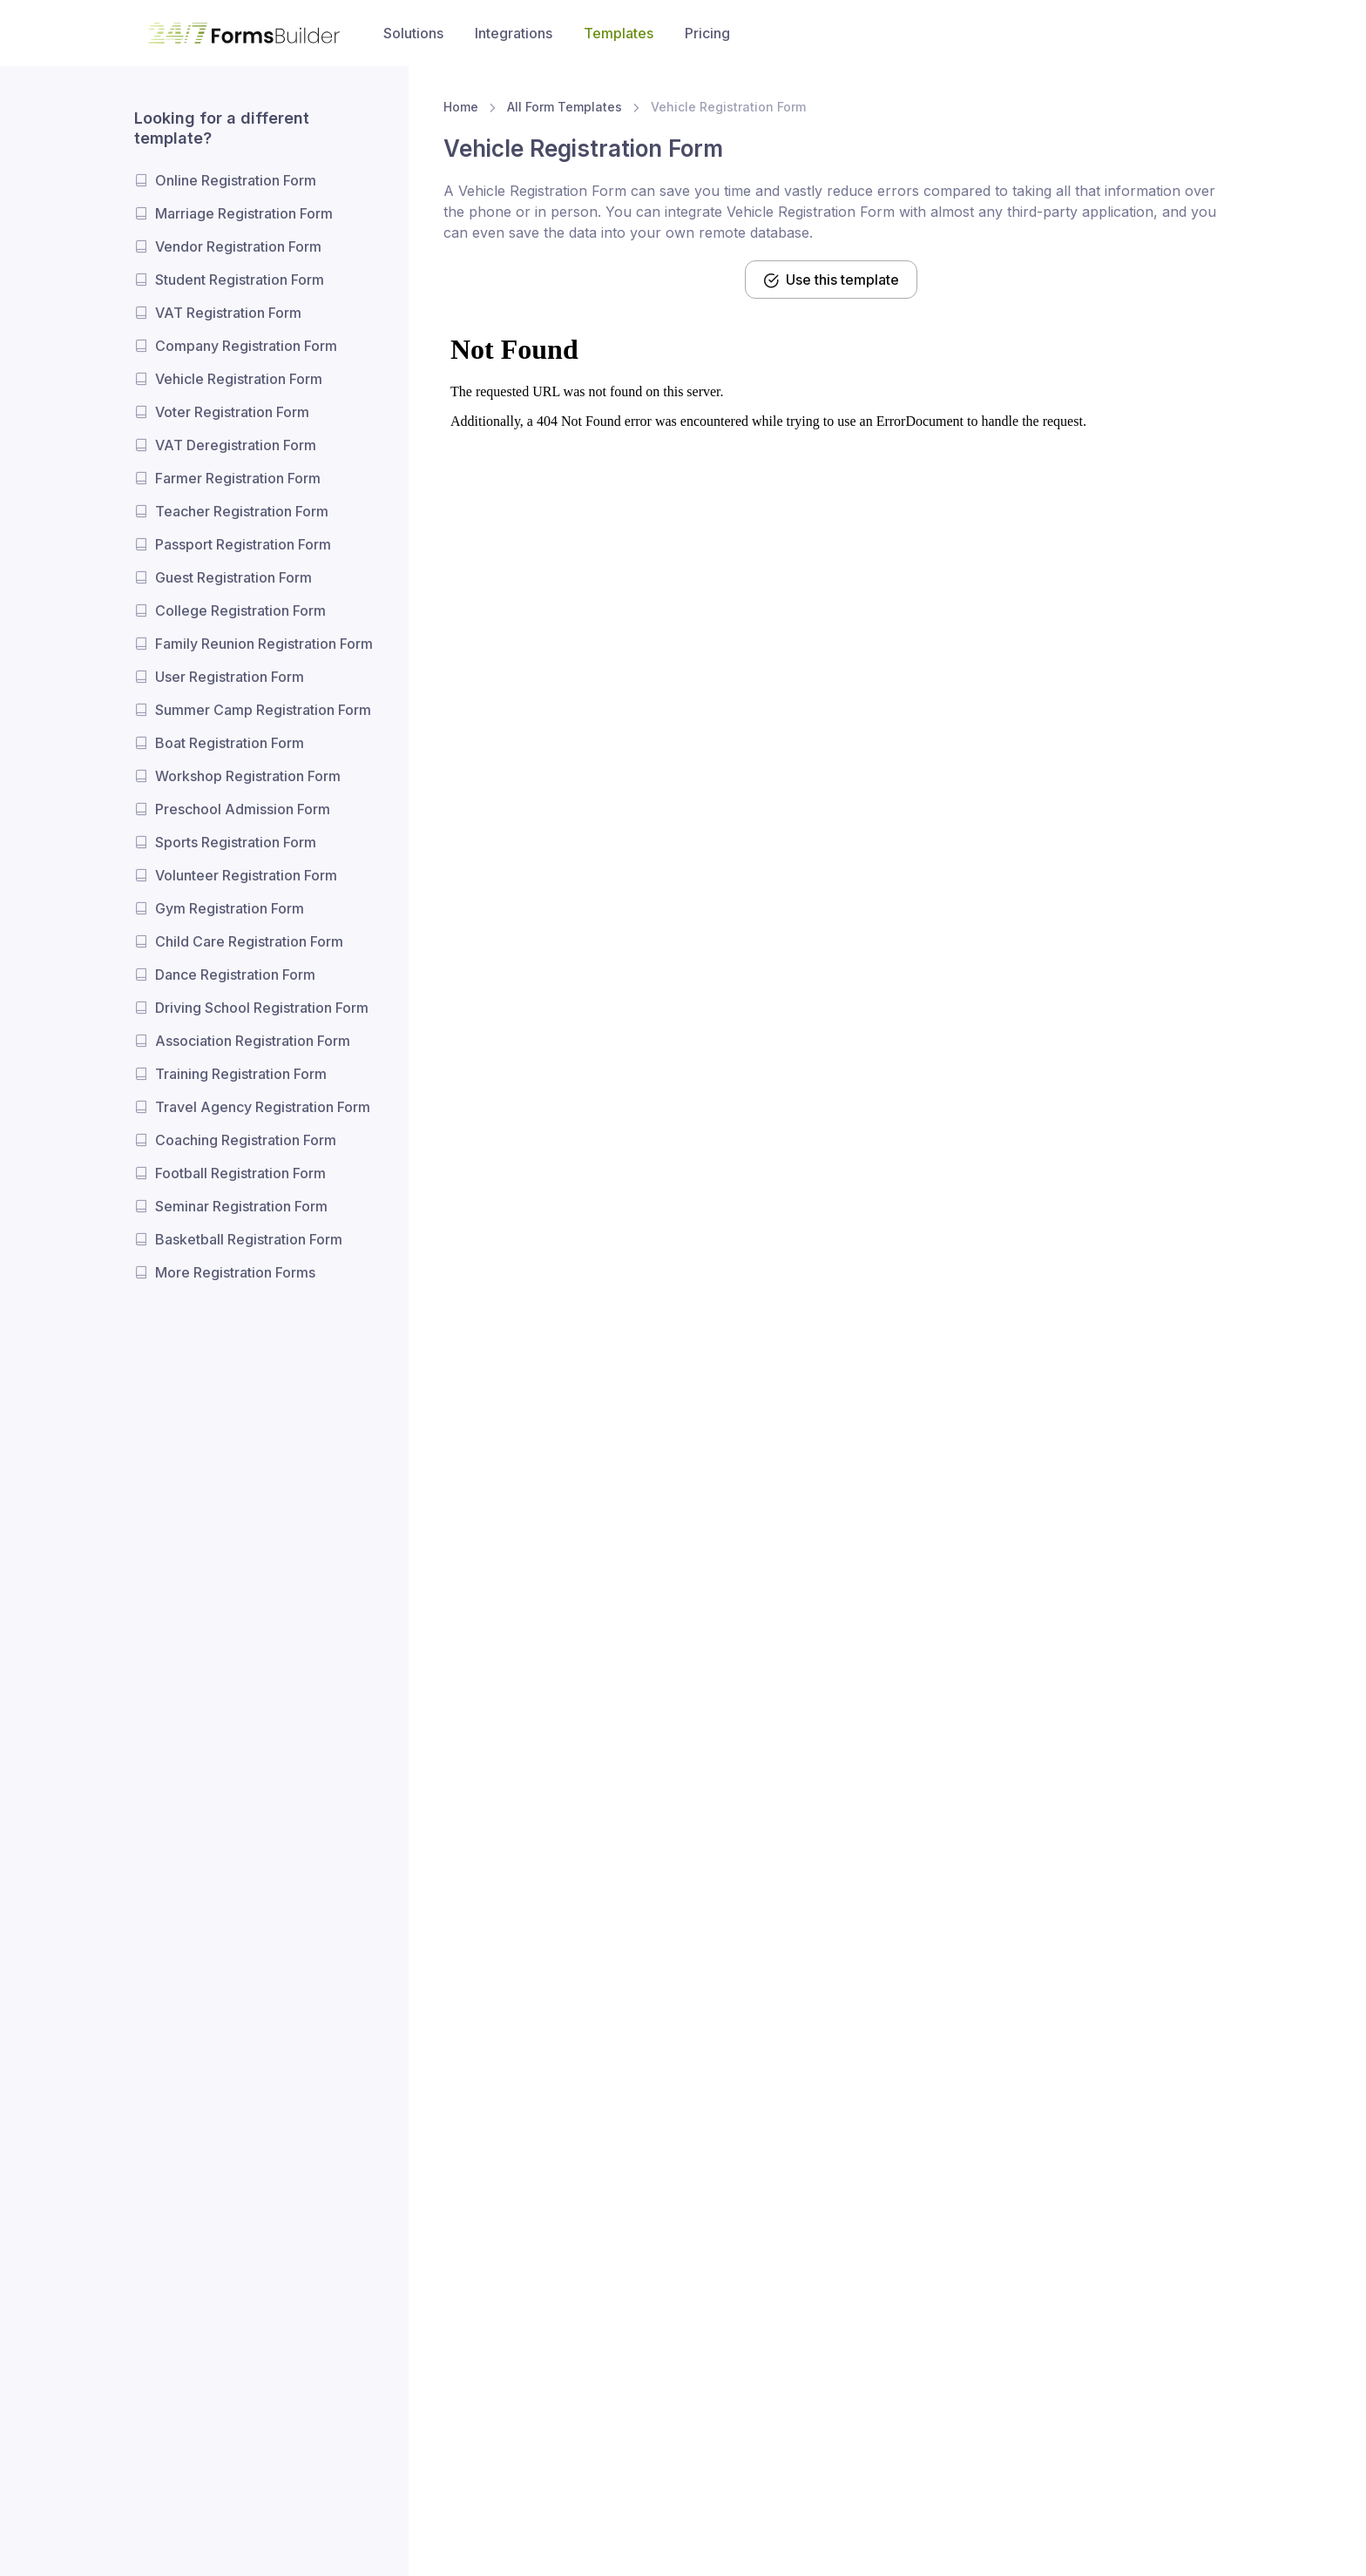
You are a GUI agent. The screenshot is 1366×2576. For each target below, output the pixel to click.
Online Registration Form (235, 180)
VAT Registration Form (228, 312)
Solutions (413, 33)
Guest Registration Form (233, 577)
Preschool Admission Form (242, 809)
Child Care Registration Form (249, 941)
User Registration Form (229, 676)
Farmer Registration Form (238, 478)
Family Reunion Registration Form (264, 643)
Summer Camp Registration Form (263, 709)
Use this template (831, 279)
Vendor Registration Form (238, 246)
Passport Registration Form (243, 544)
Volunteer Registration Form (246, 875)
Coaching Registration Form (245, 1140)
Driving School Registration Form (262, 1007)
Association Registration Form (252, 1040)
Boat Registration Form (229, 743)
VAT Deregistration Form (235, 445)
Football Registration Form (240, 1173)
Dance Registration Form (235, 974)
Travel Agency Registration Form (262, 1107)
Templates (618, 33)
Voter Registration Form (232, 412)
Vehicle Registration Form (238, 379)
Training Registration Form (241, 1073)
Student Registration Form (239, 279)
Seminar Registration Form (241, 1206)
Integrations (513, 33)
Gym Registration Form (229, 908)
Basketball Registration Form (248, 1239)
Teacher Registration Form (241, 511)
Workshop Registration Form (248, 776)
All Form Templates (564, 106)
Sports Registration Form (235, 842)
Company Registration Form (246, 345)
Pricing (707, 33)
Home (460, 106)
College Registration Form (240, 610)
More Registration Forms (235, 1272)
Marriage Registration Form (244, 213)
